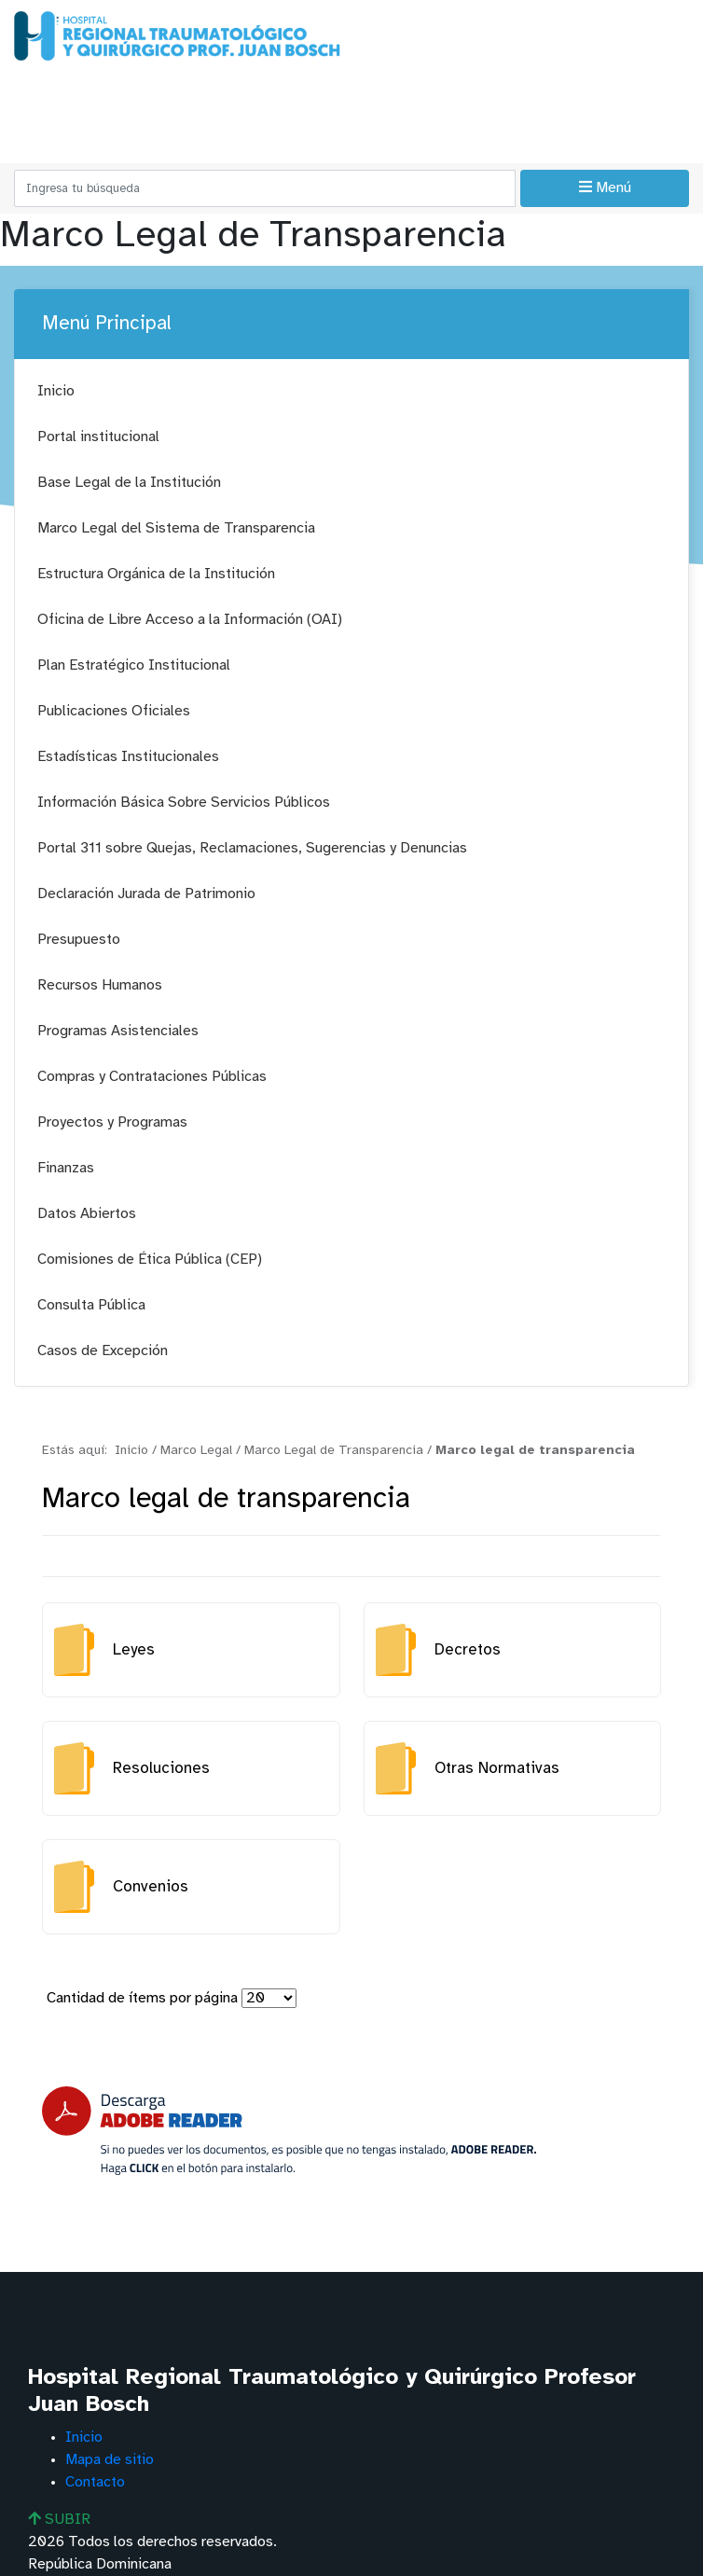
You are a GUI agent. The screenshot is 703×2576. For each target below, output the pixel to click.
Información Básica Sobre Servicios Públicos (183, 802)
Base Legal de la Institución (129, 483)
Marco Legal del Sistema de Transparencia (176, 528)
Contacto (95, 2482)
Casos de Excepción (102, 1351)
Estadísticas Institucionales (128, 757)
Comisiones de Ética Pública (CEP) (149, 1259)
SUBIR (59, 2520)
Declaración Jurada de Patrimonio (146, 894)
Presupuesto (78, 940)
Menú (605, 187)
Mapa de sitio (109, 2460)
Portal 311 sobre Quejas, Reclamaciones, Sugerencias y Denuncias (252, 848)
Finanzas (65, 1168)
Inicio (56, 391)
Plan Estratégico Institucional (133, 665)
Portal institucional (98, 437)
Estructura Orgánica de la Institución (156, 574)
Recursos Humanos (99, 985)
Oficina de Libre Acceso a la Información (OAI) (189, 620)
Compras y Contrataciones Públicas (152, 1077)
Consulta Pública (91, 1305)
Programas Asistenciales (118, 1031)
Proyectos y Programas (112, 1122)
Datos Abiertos (86, 1214)
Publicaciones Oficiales (113, 711)
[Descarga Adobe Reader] (289, 2130)
